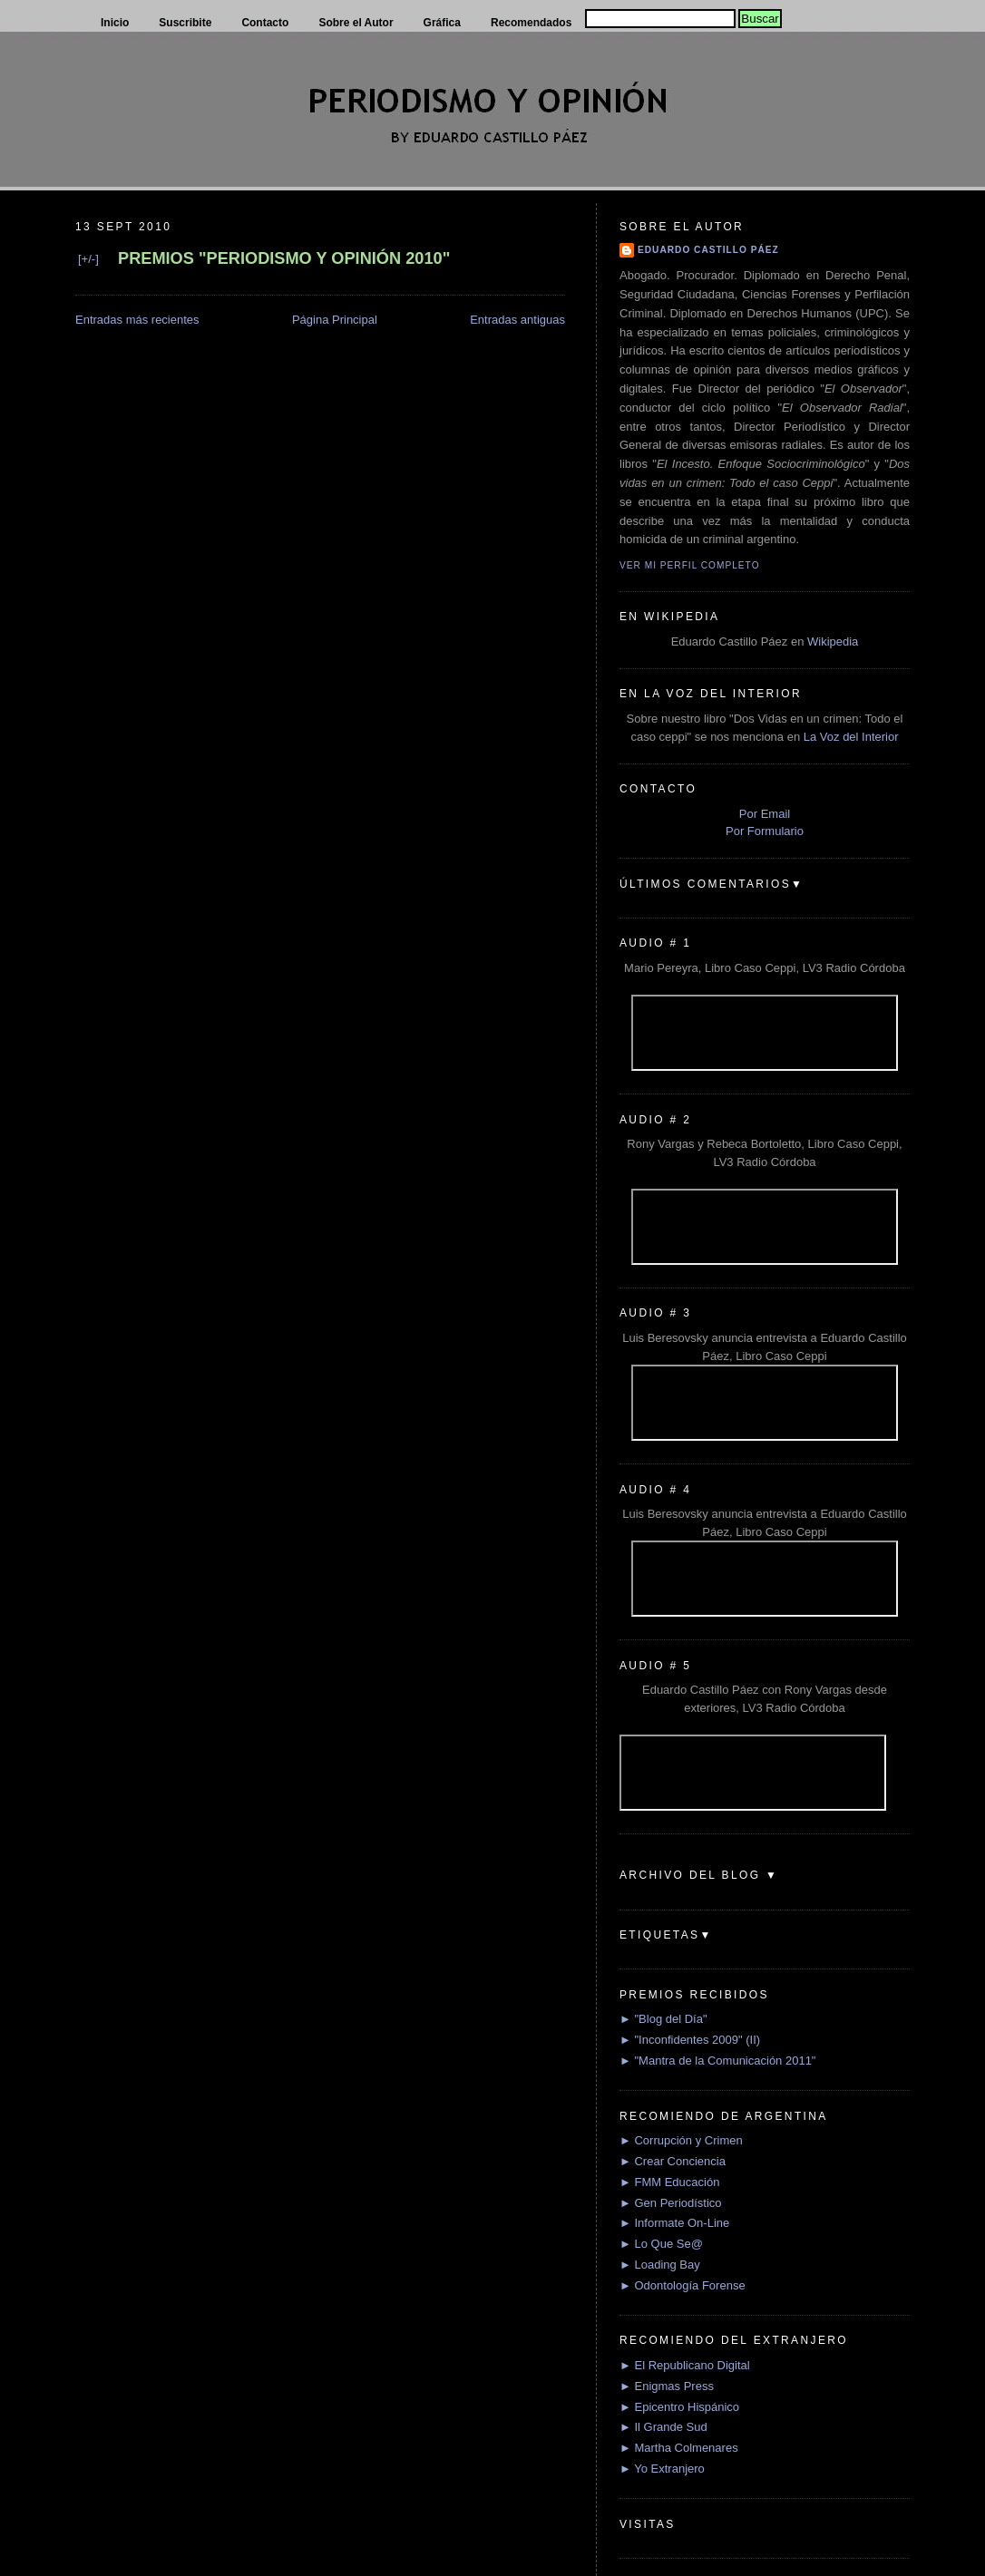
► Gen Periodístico (670, 2203)
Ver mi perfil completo (689, 565)
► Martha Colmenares (678, 2447)
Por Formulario (765, 831)
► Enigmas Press (666, 2386)
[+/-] (88, 259)
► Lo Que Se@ (661, 2243)
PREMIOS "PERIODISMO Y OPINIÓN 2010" (284, 258)
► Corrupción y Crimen (681, 2140)
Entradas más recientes (137, 319)
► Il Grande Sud (663, 2427)
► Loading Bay (659, 2264)
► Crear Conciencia (672, 2161)
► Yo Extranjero (662, 2468)
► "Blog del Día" (663, 2019)
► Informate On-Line (674, 2223)
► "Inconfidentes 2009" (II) (689, 2039)
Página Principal (334, 319)
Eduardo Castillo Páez (708, 250)
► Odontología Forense (682, 2285)
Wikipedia (832, 641)
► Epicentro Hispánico (679, 2407)
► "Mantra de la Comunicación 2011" (717, 2060)
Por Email (764, 814)
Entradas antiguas (517, 319)
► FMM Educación (669, 2182)
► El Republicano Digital (684, 2365)
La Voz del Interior (851, 737)
